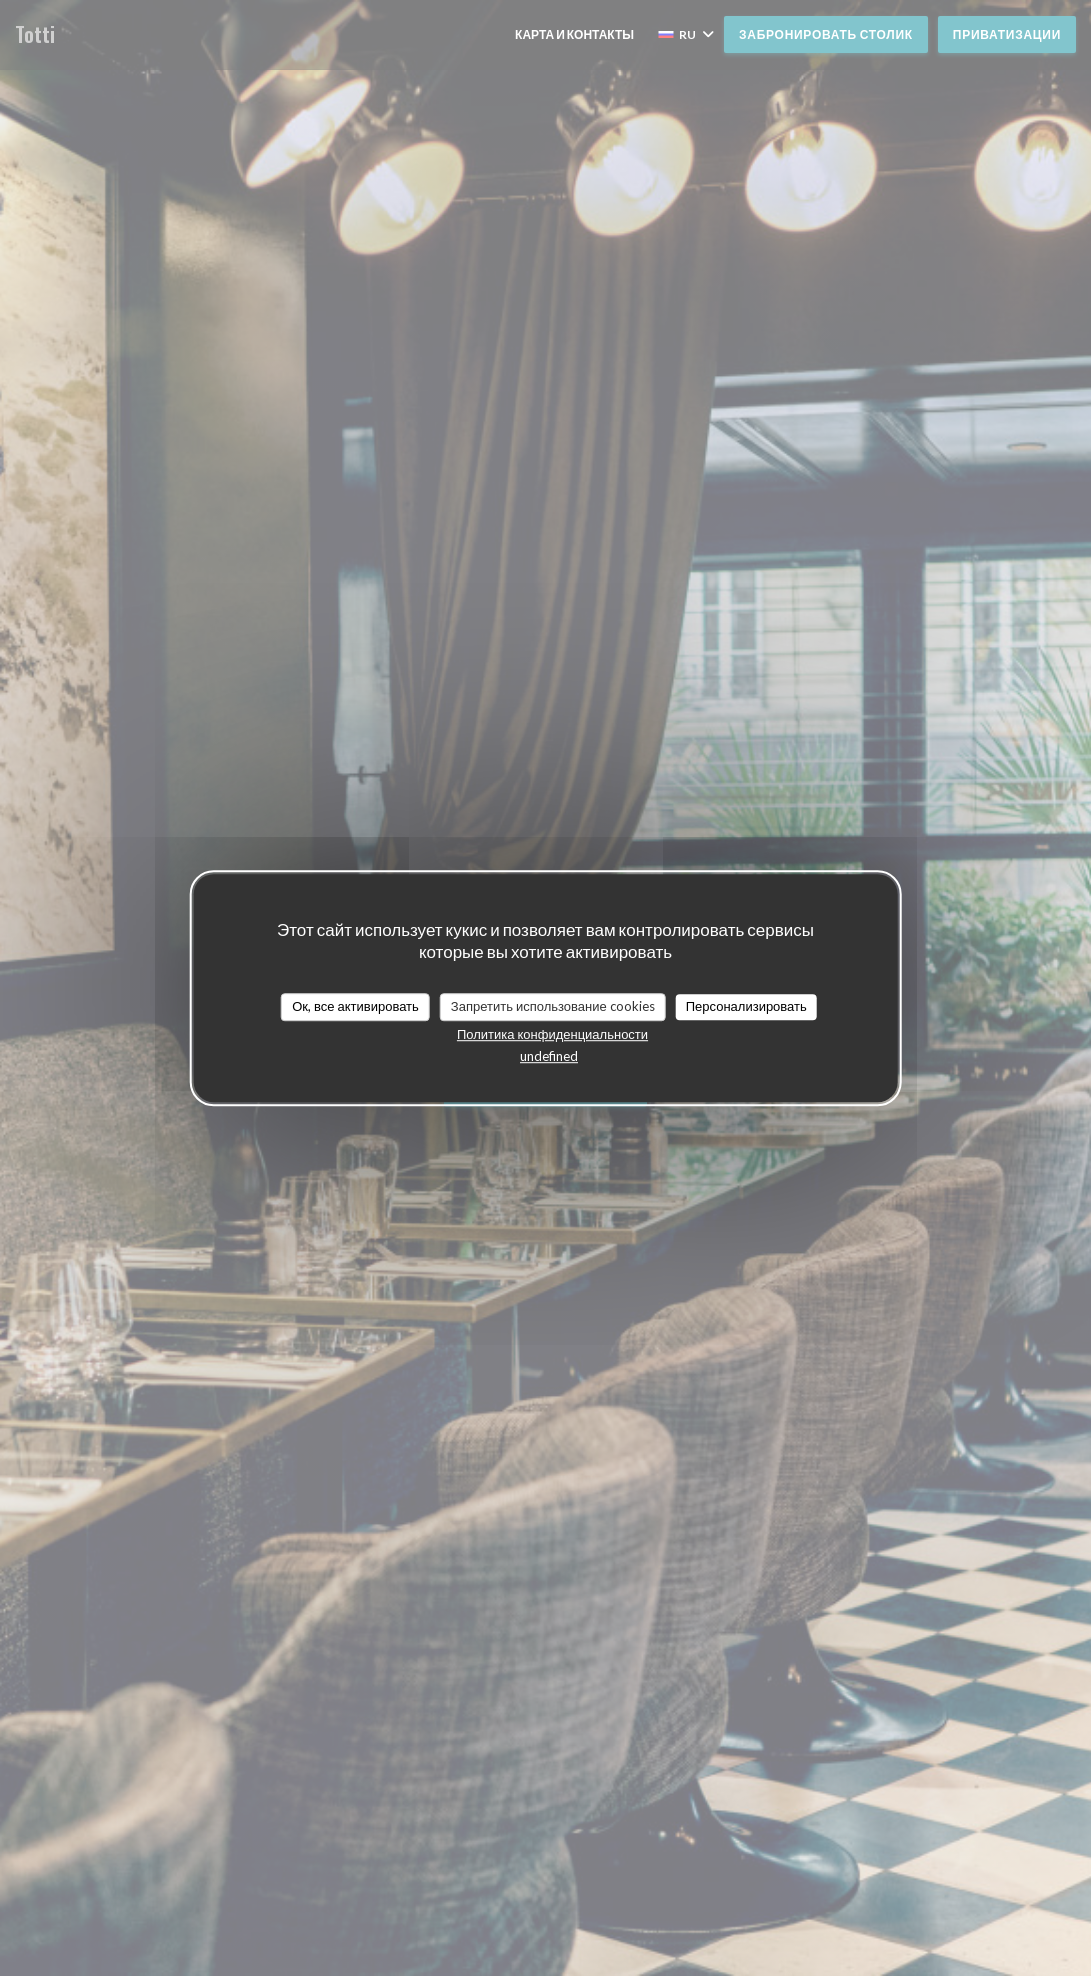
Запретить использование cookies (553, 1006)
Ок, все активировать (355, 1006)
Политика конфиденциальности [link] (552, 1034)
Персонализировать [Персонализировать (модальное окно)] (746, 1006)
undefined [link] (549, 1056)
